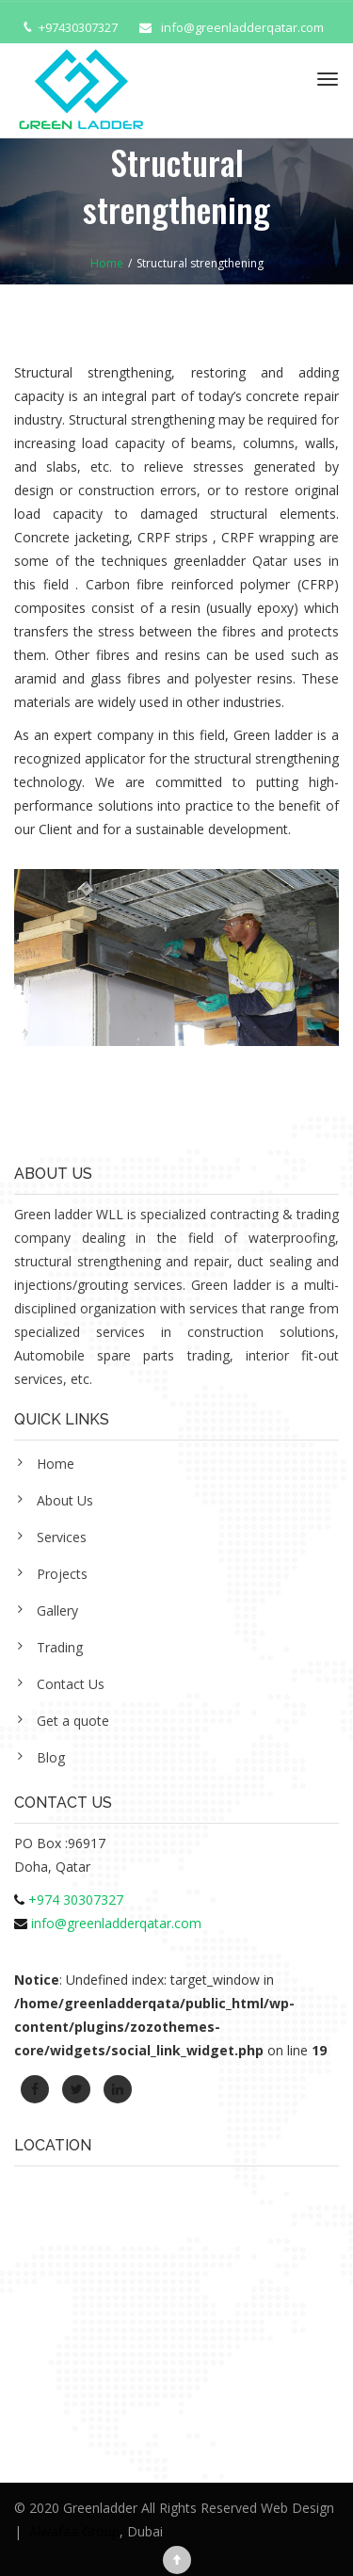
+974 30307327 (75, 1899)
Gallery (57, 1610)
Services (62, 1537)
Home (55, 1464)
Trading (60, 1647)
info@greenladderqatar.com (242, 27)
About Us (65, 1500)
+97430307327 (78, 27)
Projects (62, 1574)
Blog (51, 1757)
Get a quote (73, 1721)
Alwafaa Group (74, 2531)
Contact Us (70, 1684)
